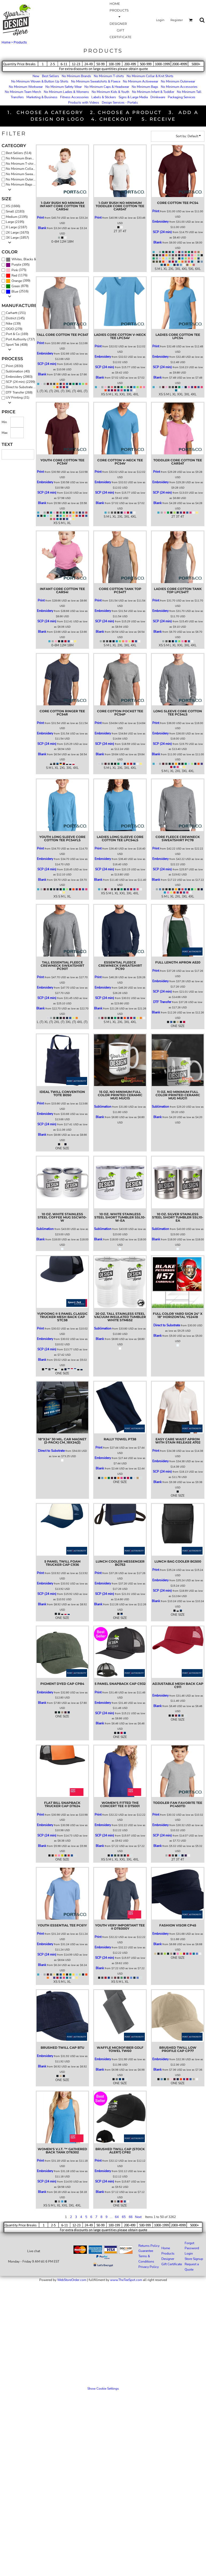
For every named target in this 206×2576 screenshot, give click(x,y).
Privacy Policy (148, 2267)
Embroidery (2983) (19, 377)
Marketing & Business (41, 97)
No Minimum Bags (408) (22, 184)
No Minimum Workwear (26, 87)
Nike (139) (13, 323)
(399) (18, 281)
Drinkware (157, 97)
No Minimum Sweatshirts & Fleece (95, 81)
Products (167, 2253)
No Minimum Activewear (140, 81)
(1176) (17, 275)
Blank (42, 228)
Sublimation (103, 1106)
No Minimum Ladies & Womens (66, 92)
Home (6, 42)
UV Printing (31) (17, 397)
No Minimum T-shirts (109, 76)
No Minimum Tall (189, 92)
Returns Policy (149, 2246)
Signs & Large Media (133, 97)
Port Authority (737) (20, 339)
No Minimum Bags (145, 87)
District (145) (15, 318)
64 (117, 2217)
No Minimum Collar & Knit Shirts (150, 76)
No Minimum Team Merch (23, 92)
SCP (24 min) (162, 232)
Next (138, 2217)
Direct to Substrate (166, 1325)
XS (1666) (13, 206)
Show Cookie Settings (103, 2388)
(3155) (22, 259)
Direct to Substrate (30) (22, 387)
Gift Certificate (171, 2264)
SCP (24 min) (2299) (20, 382)
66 (131, 2217)
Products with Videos (83, 102)
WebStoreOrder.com (71, 2280)
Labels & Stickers (103, 97)
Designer (167, 2259)
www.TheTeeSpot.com (126, 2280)
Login (160, 20)
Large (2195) (15, 222)
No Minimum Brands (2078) (22, 158)
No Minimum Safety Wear (63, 87)
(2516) (17, 291)
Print (40, 217)
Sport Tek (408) (17, 345)
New (36, 76)
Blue (14, 291)
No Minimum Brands (76, 76)
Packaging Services (181, 97)
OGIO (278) (14, 329)
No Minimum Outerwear (178, 81)
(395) (18, 265)
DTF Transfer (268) (19, 392)
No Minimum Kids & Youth (110, 92)
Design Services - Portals (120, 102)
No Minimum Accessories (179, 87)
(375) (16, 270)
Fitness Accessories (74, 97)
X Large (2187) (16, 227)
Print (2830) (14, 366)
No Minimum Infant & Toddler (153, 92)
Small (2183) (15, 211)
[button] (191, 20)
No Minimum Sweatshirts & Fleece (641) (22, 174)
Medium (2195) (17, 217)
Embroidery (160, 221)
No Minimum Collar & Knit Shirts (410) (22, 169)
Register (176, 20)
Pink (14, 270)
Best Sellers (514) (19, 153)
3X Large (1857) (17, 237)
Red (14, 275)
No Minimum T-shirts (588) (22, 164)
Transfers (17, 97)
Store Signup (194, 2259)
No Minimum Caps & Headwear (106, 87)
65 (124, 2217)
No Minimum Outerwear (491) (22, 179)
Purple (16, 264)
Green (15, 286)
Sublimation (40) (18, 371)
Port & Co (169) (17, 334)
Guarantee (145, 2251)
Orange (16, 281)
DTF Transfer (162, 1002)
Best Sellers (50, 76)
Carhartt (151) (16, 313)
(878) (17, 286)
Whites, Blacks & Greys (28, 259)
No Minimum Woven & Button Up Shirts (39, 81)
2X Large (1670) (17, 232)
